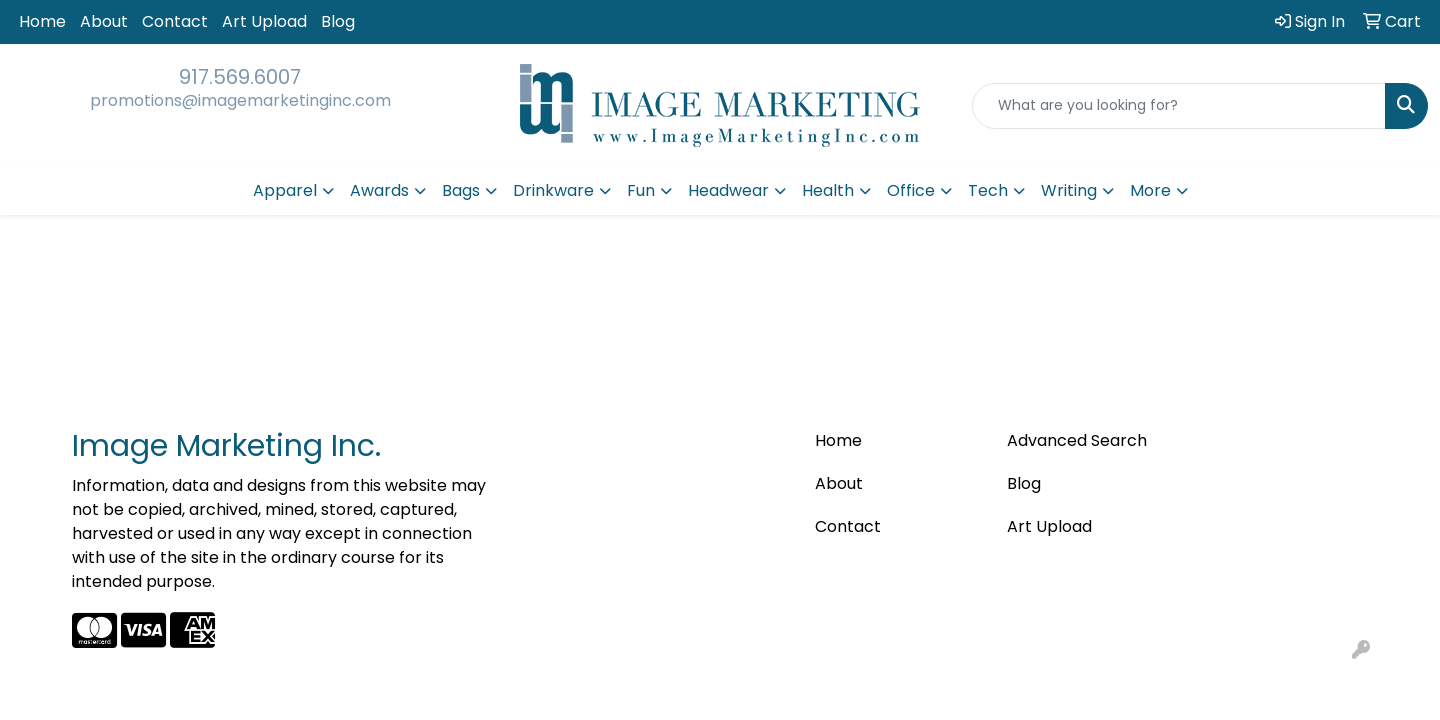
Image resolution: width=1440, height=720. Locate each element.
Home (42, 21)
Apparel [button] (285, 190)
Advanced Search (1077, 440)
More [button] (1150, 190)
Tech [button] (988, 190)
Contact (175, 21)
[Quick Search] (1179, 106)
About (104, 21)
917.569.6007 (240, 77)
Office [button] (911, 190)
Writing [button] (1069, 190)
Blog (338, 21)
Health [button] (828, 190)
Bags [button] (461, 190)
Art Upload (264, 21)
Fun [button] (641, 190)
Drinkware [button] (553, 190)
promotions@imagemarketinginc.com (240, 100)
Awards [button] (379, 190)
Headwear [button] (728, 190)
